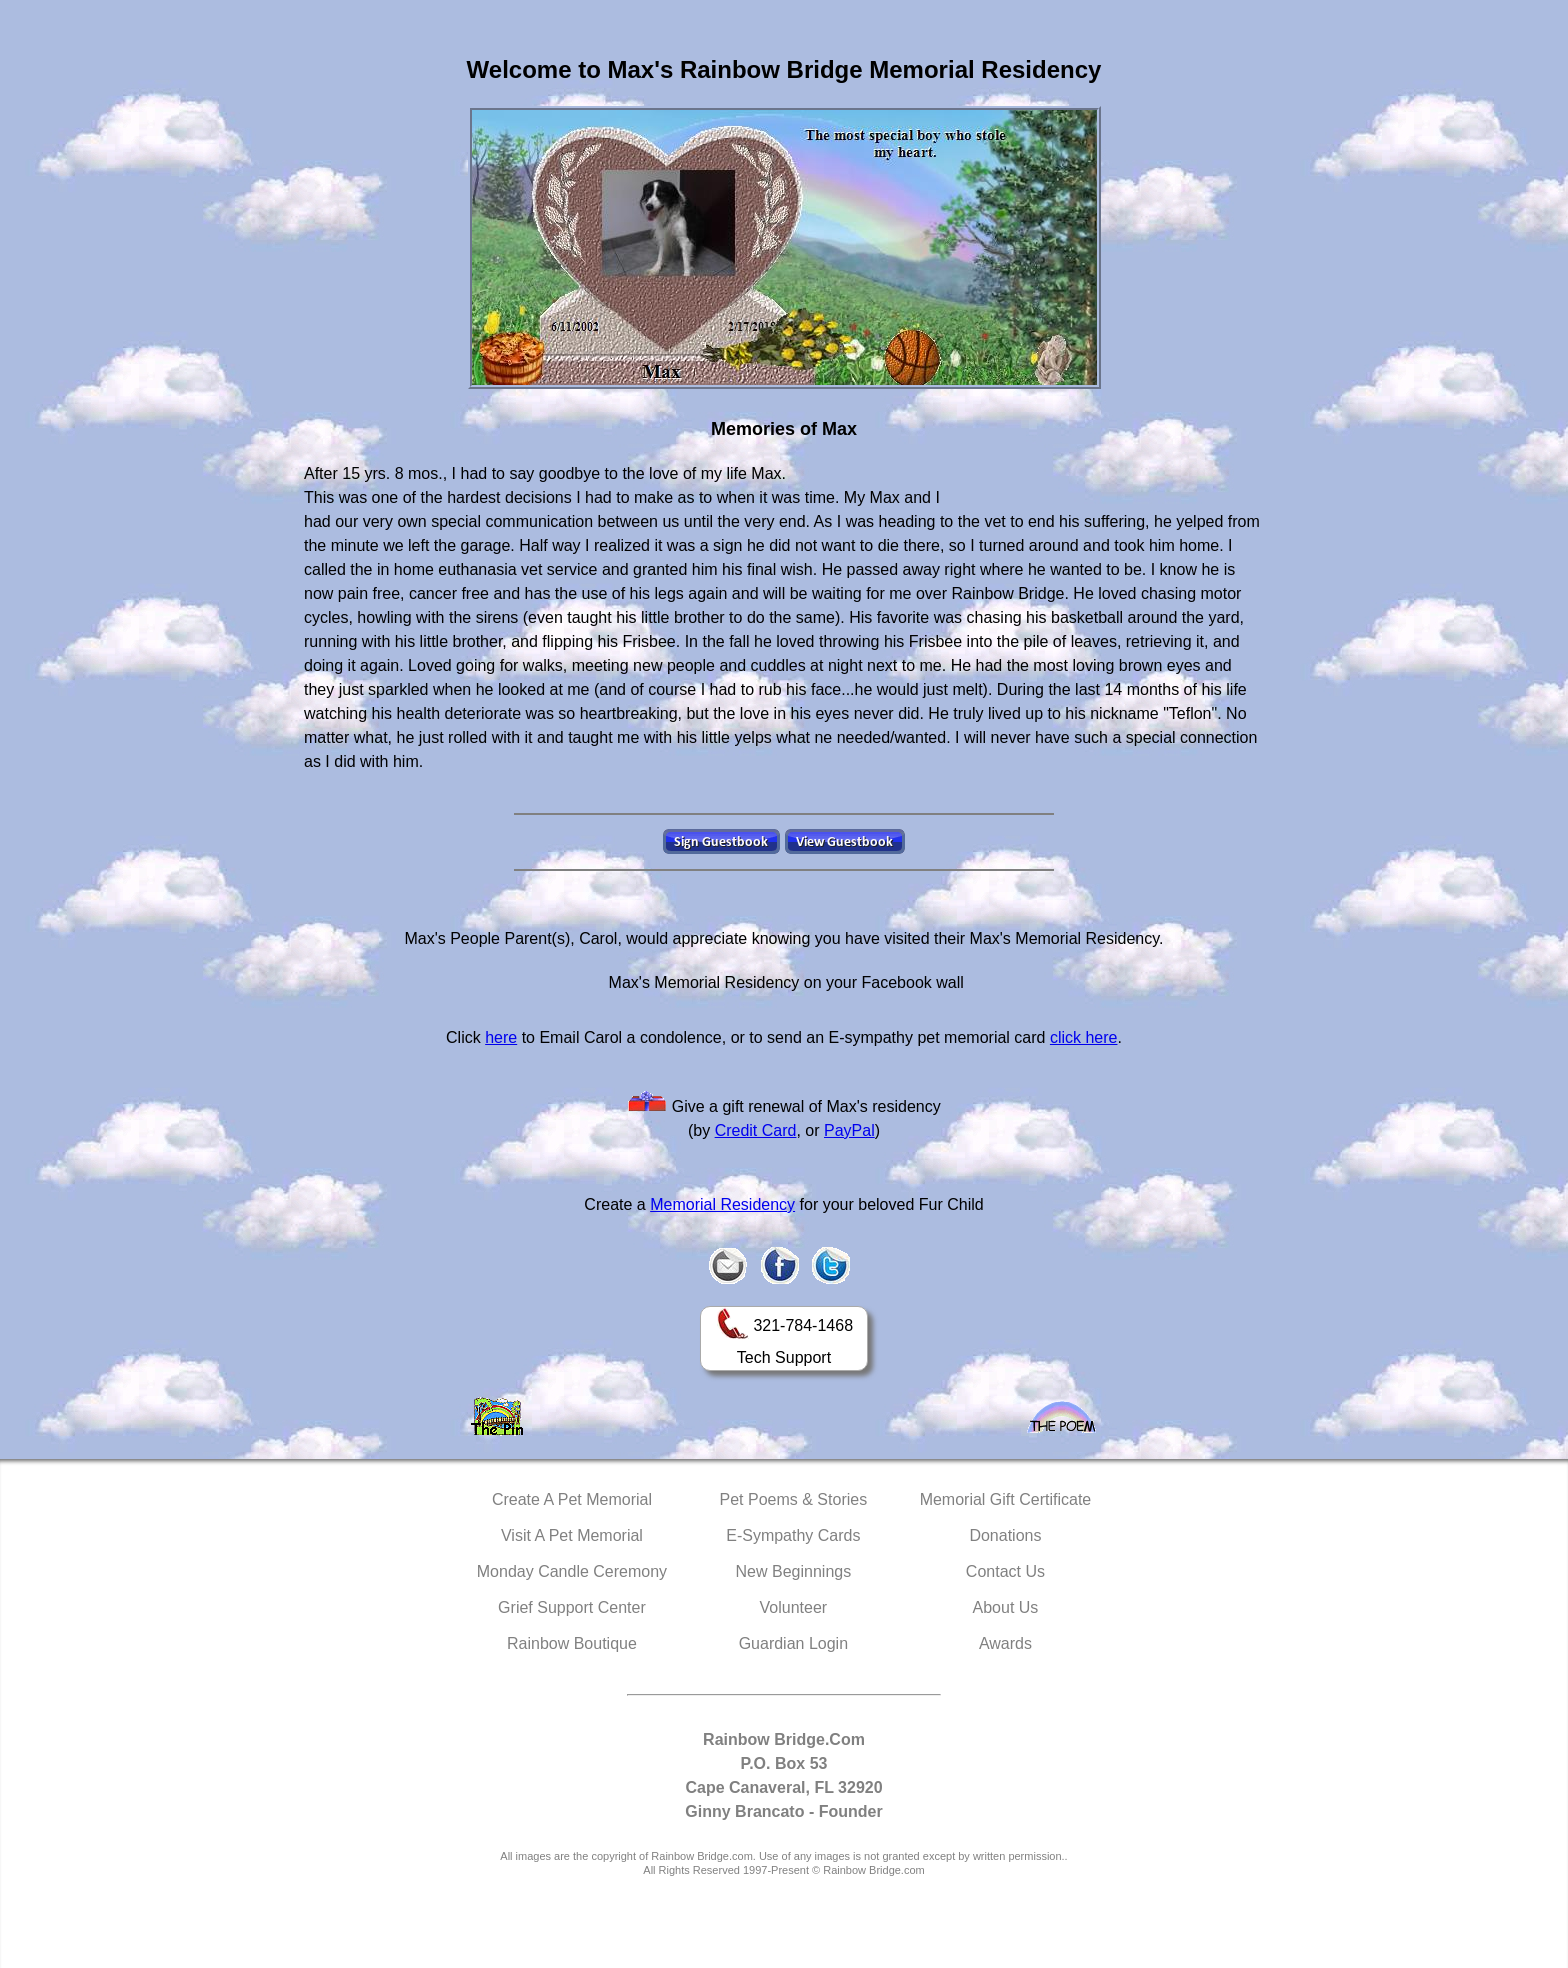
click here (1084, 1037)
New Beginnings (794, 1571)
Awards (1005, 1643)
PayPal (849, 1130)
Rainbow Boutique (572, 1643)
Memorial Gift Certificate (1006, 1499)
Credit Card (756, 1130)
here (501, 1037)
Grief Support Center (572, 1607)
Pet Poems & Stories (794, 1499)
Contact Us (1005, 1571)
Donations (1005, 1535)
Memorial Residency (722, 1204)
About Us (1006, 1607)
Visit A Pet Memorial (572, 1535)
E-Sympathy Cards (793, 1535)
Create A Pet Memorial (572, 1499)
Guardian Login (793, 1643)
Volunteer (794, 1607)
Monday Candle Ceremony (572, 1571)
